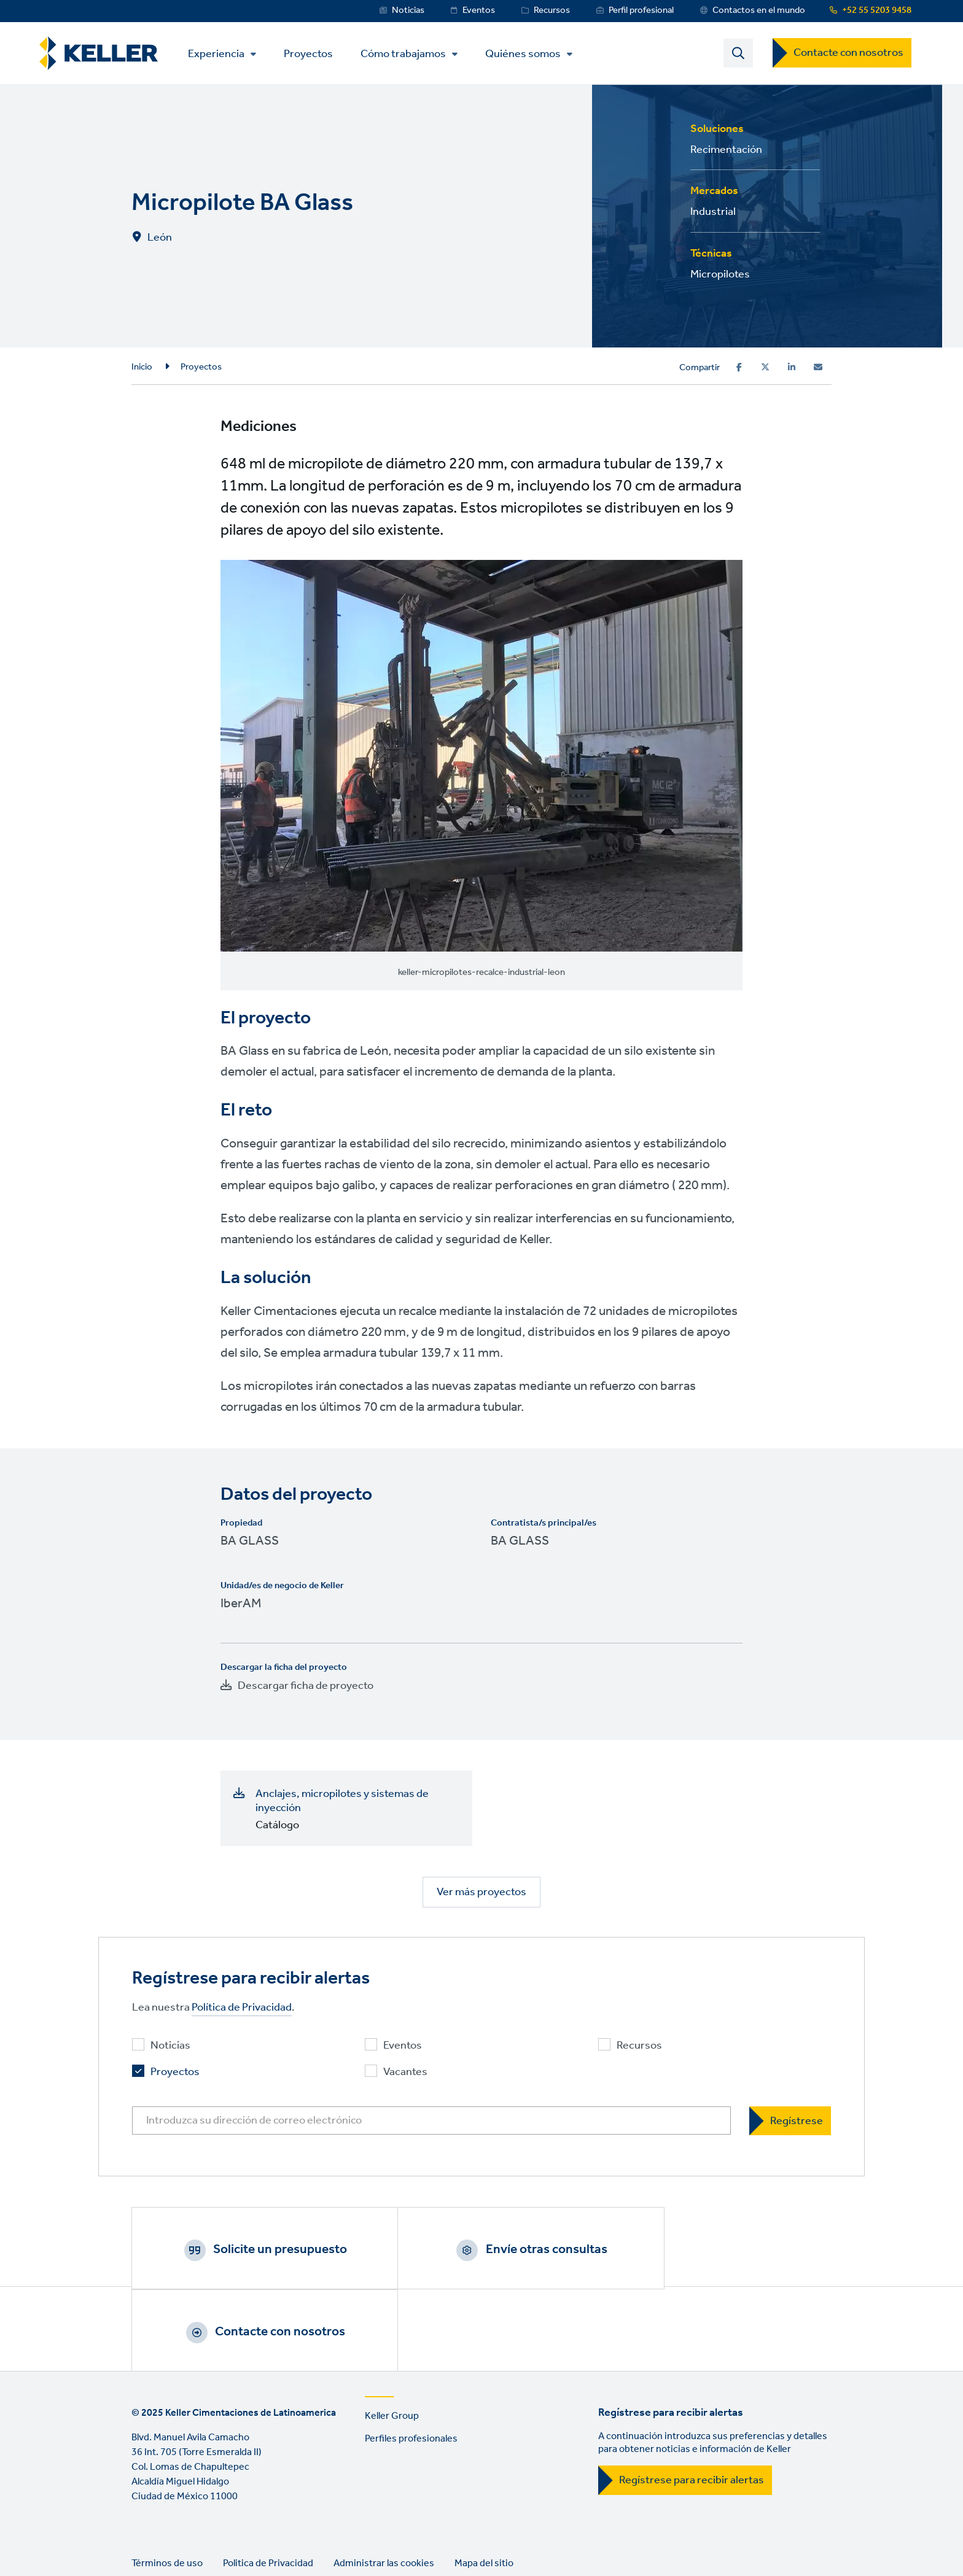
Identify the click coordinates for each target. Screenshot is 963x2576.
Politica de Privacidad (268, 2485)
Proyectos (312, 53)
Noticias (408, 10)
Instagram (213, 2536)
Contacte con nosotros (848, 53)
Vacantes (405, 2073)
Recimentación (726, 150)
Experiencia (220, 54)
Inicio (141, 367)
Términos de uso (167, 2485)
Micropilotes (720, 275)
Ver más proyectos (481, 1893)
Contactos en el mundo (758, 10)
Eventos (478, 10)
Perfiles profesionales (411, 2360)
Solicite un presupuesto (263, 2250)
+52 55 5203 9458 (876, 10)
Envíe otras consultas (497, 2250)
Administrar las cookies (383, 2485)
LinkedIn (143, 2536)
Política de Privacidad (242, 2009)
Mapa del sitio (483, 2485)
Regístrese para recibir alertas (691, 2402)
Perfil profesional (641, 10)
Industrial (713, 212)
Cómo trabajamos (407, 54)
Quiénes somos (527, 54)
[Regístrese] (790, 2122)
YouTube (178, 2536)
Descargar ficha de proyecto (305, 1686)
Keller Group (392, 2338)
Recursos (552, 10)
